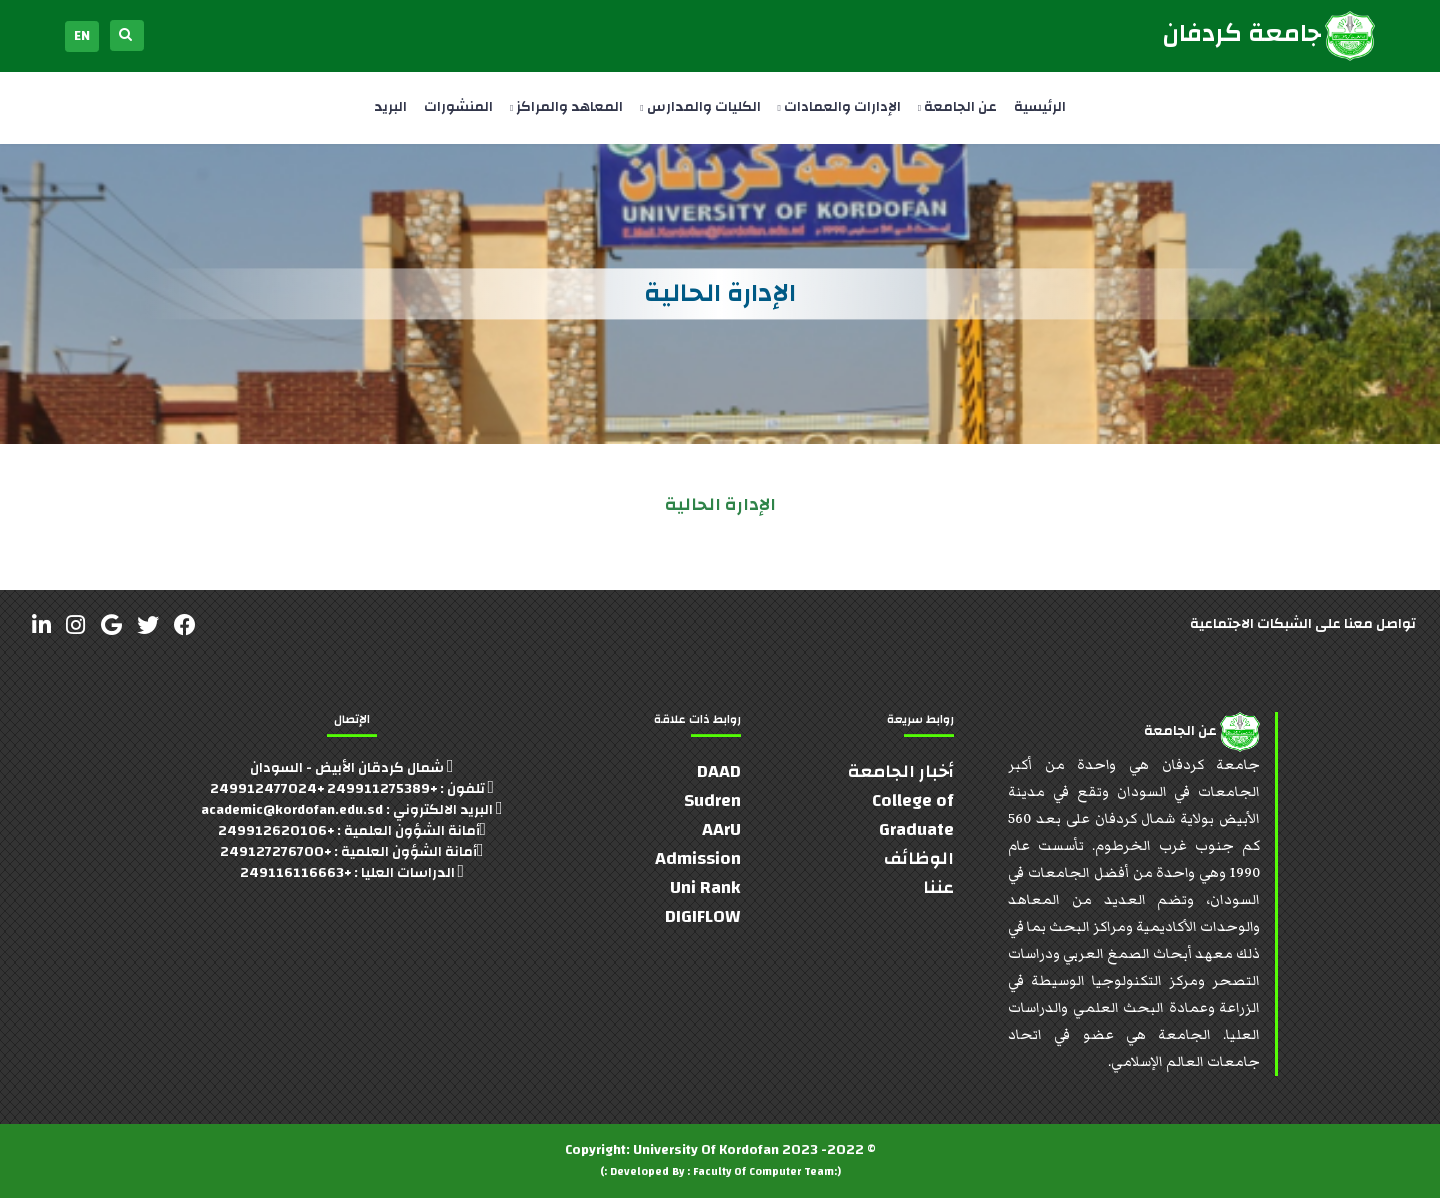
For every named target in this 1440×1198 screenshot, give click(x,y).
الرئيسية (1040, 107)
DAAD (719, 771)
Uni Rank (705, 887)
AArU (721, 829)
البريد (390, 107)
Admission (698, 858)
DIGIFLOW (703, 916)
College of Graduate (913, 815)
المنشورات (458, 107)
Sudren (712, 800)
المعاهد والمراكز (566, 107)
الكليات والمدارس (700, 107)
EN (82, 36)
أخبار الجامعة (901, 771)
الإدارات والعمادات (839, 107)
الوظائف (919, 858)
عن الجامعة (957, 107)
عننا (938, 887)
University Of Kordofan (706, 1150)
